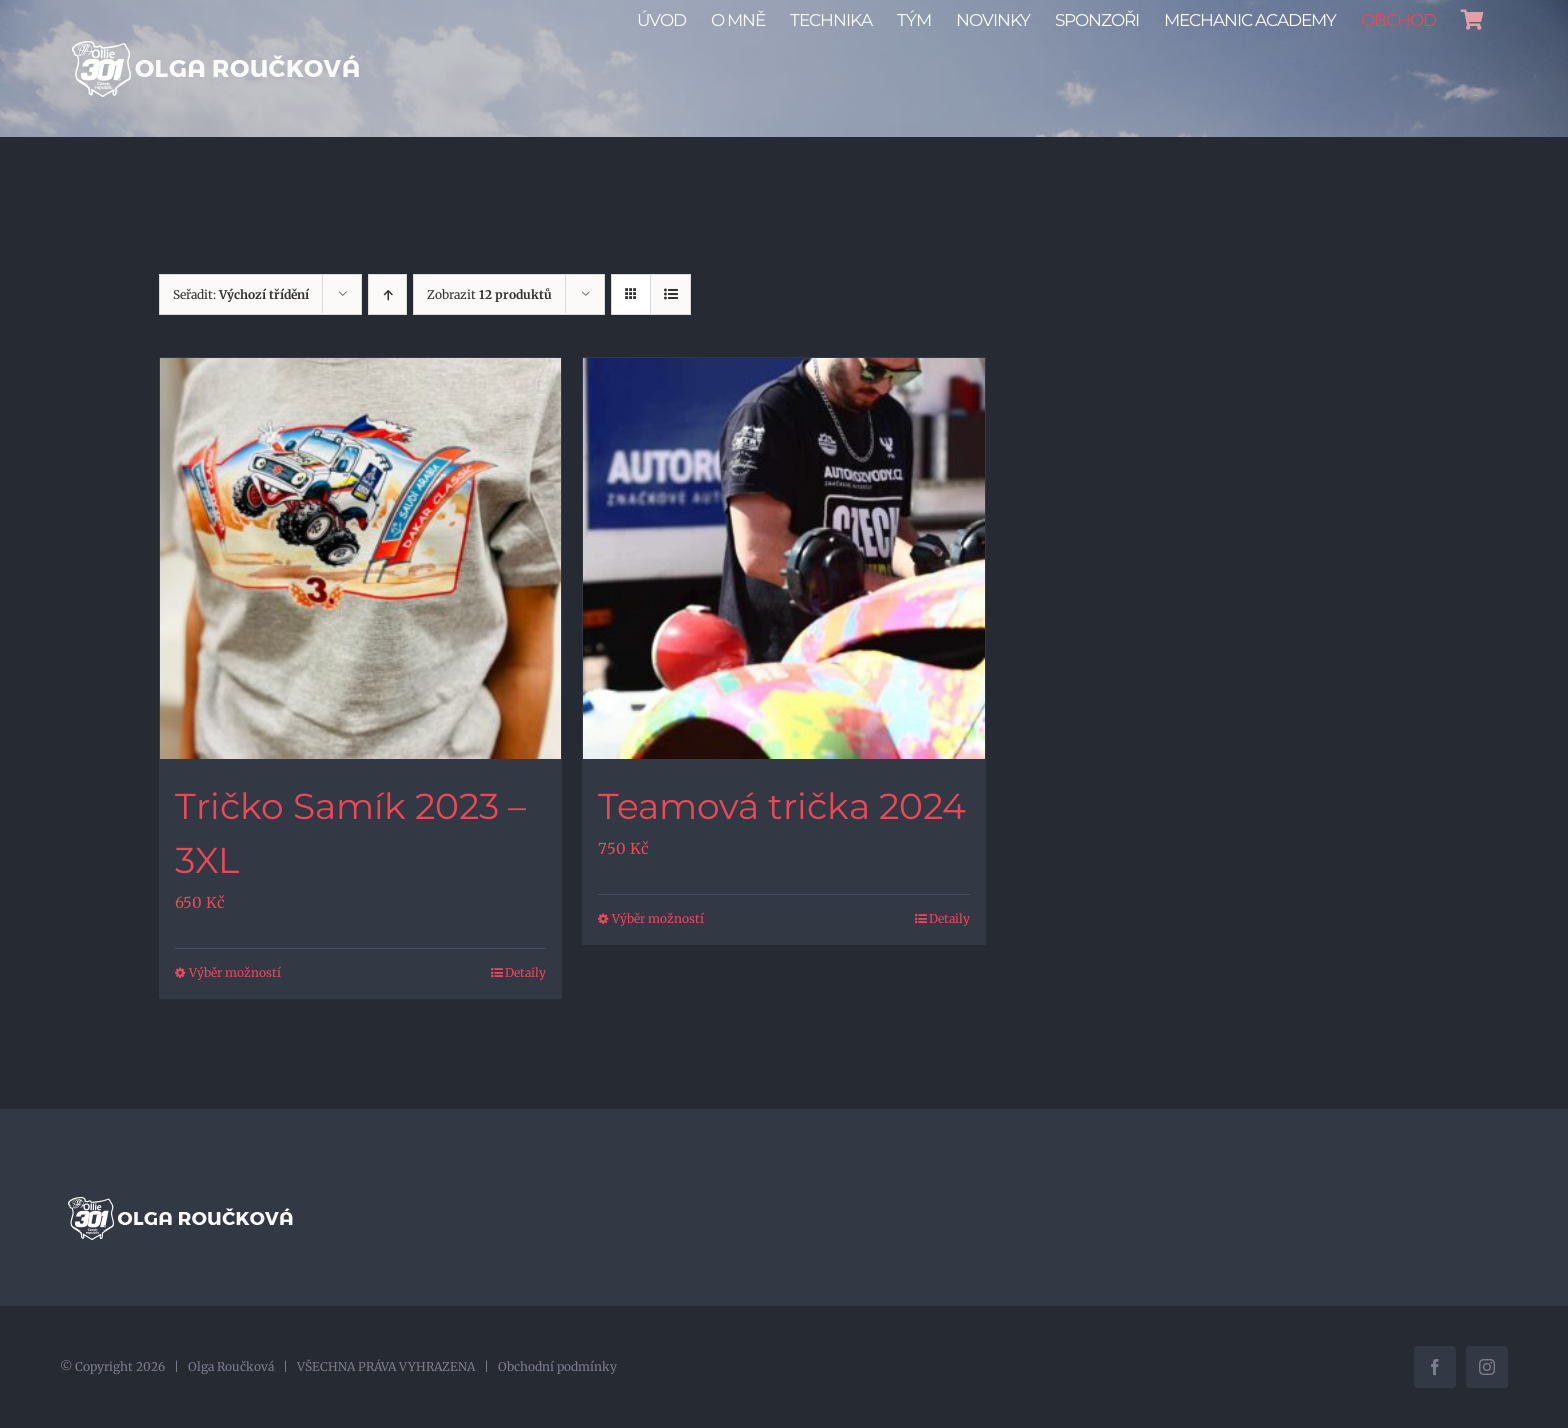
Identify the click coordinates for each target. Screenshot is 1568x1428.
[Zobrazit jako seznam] (670, 294)
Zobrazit (489, 294)
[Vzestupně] (387, 294)
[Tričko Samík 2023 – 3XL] (360, 558)
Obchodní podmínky (557, 1366)
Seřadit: (241, 294)
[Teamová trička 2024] (783, 558)
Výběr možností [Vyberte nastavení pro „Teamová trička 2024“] (658, 918)
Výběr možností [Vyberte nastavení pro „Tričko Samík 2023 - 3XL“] (235, 972)
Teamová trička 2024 (782, 806)
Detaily (525, 972)
